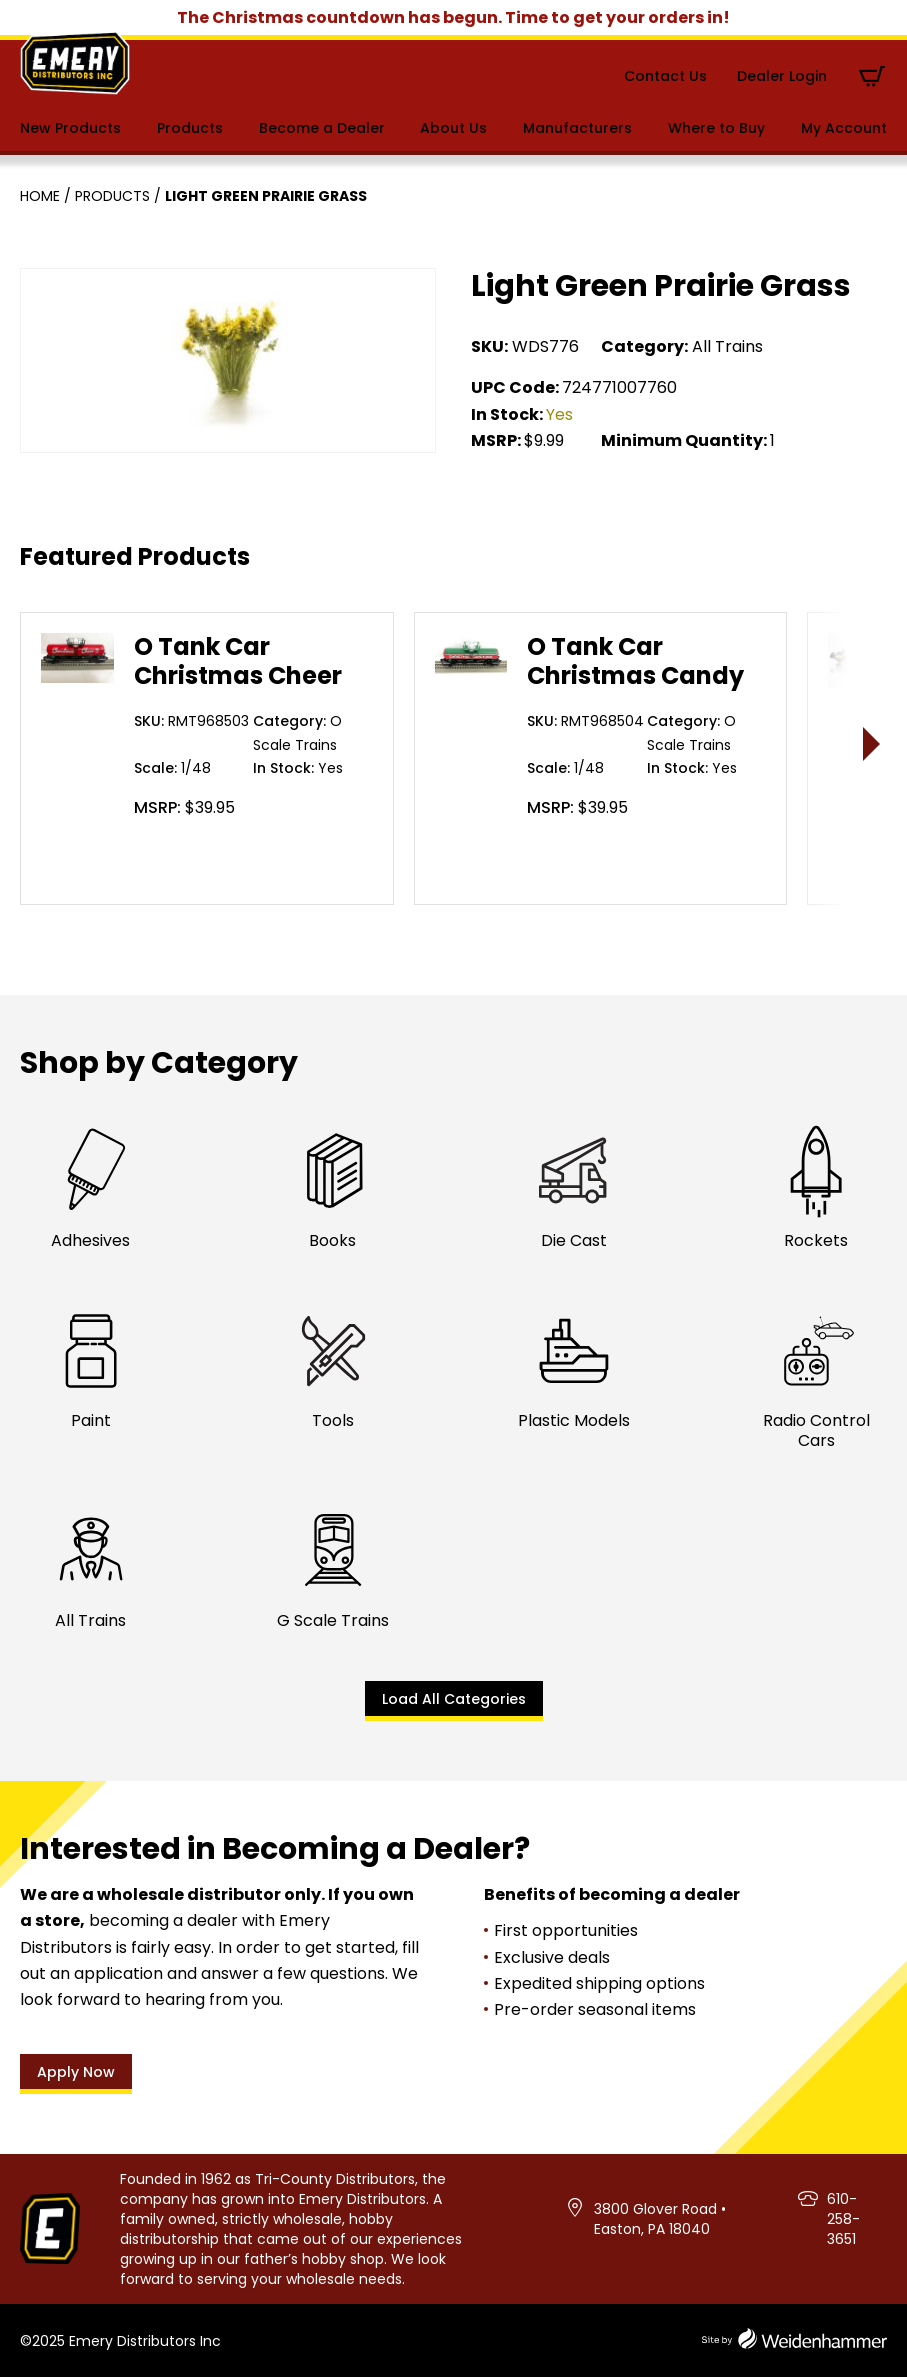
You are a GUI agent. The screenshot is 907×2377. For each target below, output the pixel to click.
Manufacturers (577, 128)
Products (190, 128)
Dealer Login (782, 76)
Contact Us (665, 76)
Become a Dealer (322, 128)
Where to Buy (716, 128)
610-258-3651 (843, 2219)
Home (40, 196)
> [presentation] (872, 743)
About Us (453, 128)
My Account (844, 128)
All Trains (727, 346)
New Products (70, 128)
